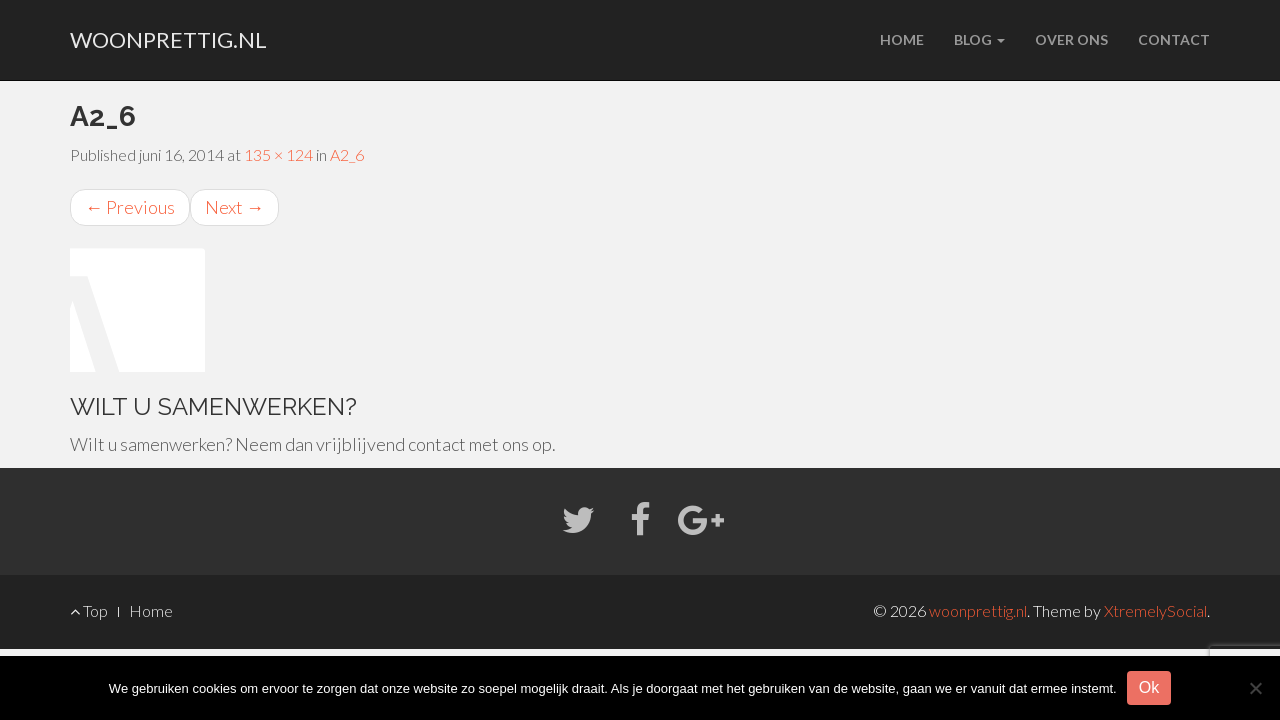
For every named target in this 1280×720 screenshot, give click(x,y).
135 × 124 (278, 154)
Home (902, 39)
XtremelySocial (1155, 610)
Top (89, 610)
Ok (1149, 687)
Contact (1174, 39)
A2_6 (347, 154)
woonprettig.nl (168, 39)
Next (234, 207)
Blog (979, 39)
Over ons (1071, 39)
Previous (130, 207)
